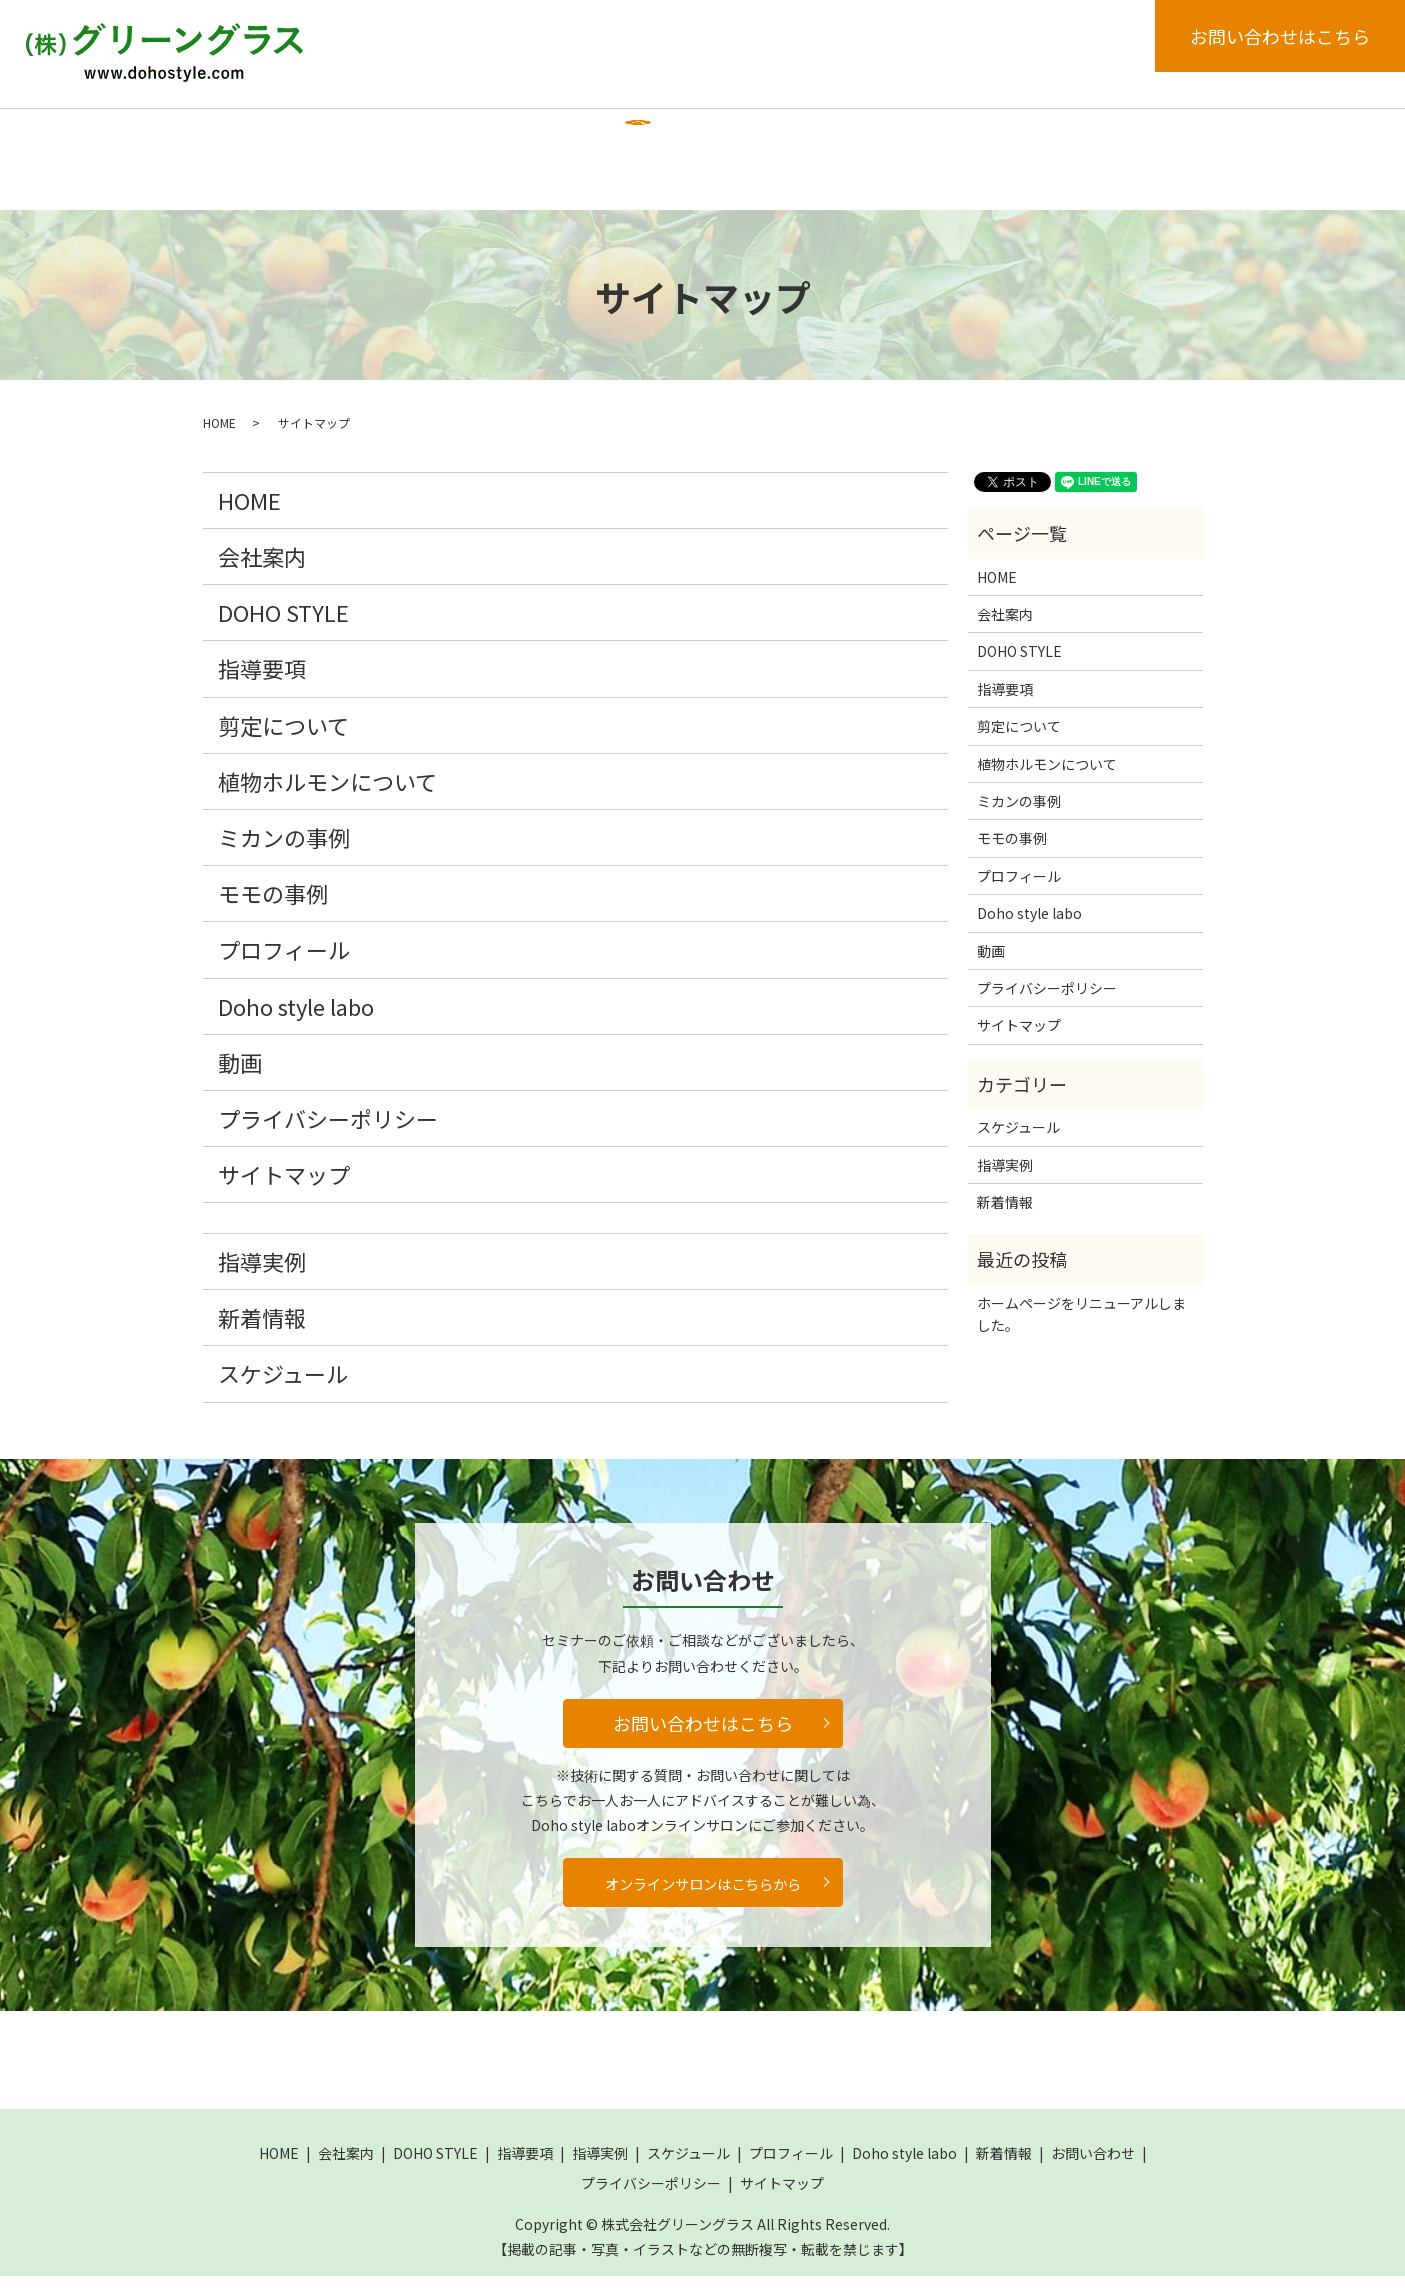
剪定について (283, 742)
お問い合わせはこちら (1280, 36)
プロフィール (894, 137)
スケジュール (768, 137)
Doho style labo (1030, 137)
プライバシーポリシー (328, 1135)
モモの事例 (273, 910)
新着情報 (1153, 137)
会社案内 (334, 137)
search (309, 198)
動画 (238, 196)
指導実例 (657, 137)
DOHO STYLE (446, 137)
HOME (244, 137)
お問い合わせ (1093, 2171)
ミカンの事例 (284, 854)
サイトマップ (284, 1191)
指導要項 (559, 137)
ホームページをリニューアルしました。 (1081, 1331)
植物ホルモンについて (327, 798)
